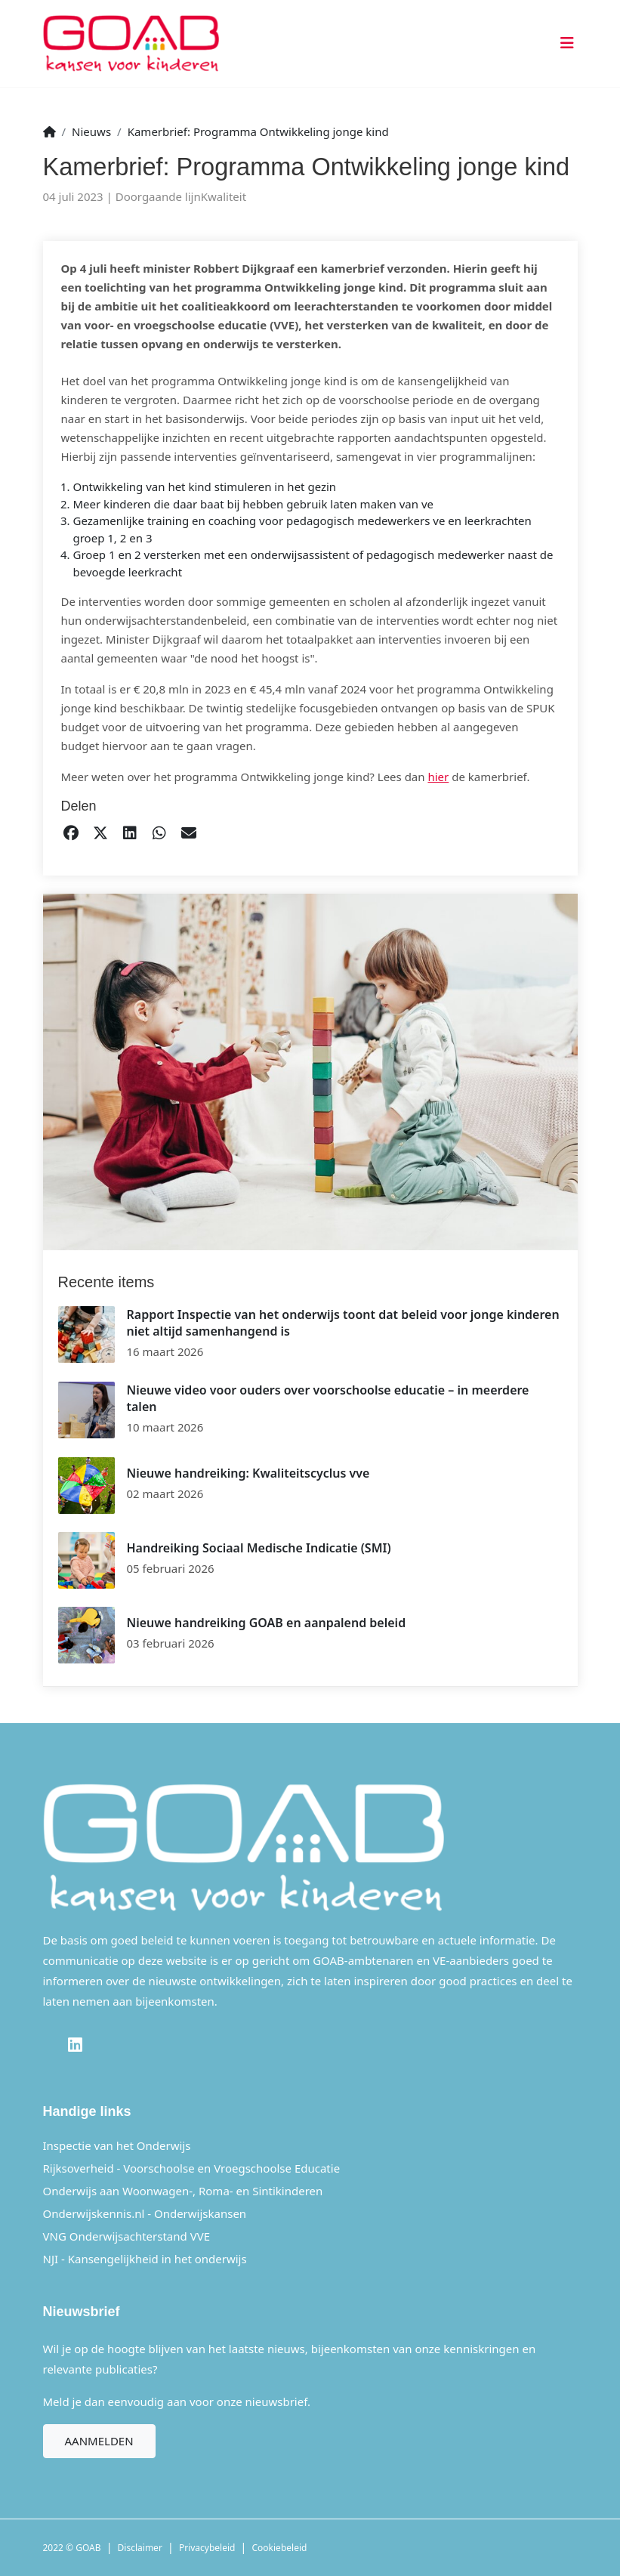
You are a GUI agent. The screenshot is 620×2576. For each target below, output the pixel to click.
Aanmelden (99, 2440)
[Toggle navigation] (564, 43)
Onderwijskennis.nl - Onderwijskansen (145, 2213)
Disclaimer (140, 2547)
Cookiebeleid (279, 2547)
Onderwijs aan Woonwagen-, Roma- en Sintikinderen (183, 2190)
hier (438, 776)
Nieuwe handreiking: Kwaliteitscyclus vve (248, 1473)
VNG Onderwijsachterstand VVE (127, 2236)
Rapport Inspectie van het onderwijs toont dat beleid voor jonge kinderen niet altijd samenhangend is (343, 1322)
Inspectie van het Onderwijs (117, 2145)
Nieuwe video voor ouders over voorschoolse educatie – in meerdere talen (328, 1398)
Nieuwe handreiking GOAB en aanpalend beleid (266, 1622)
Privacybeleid (207, 2547)
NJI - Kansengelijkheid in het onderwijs (145, 2258)
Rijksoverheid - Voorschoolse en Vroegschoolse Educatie (192, 2168)
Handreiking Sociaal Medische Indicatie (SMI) (259, 1548)
